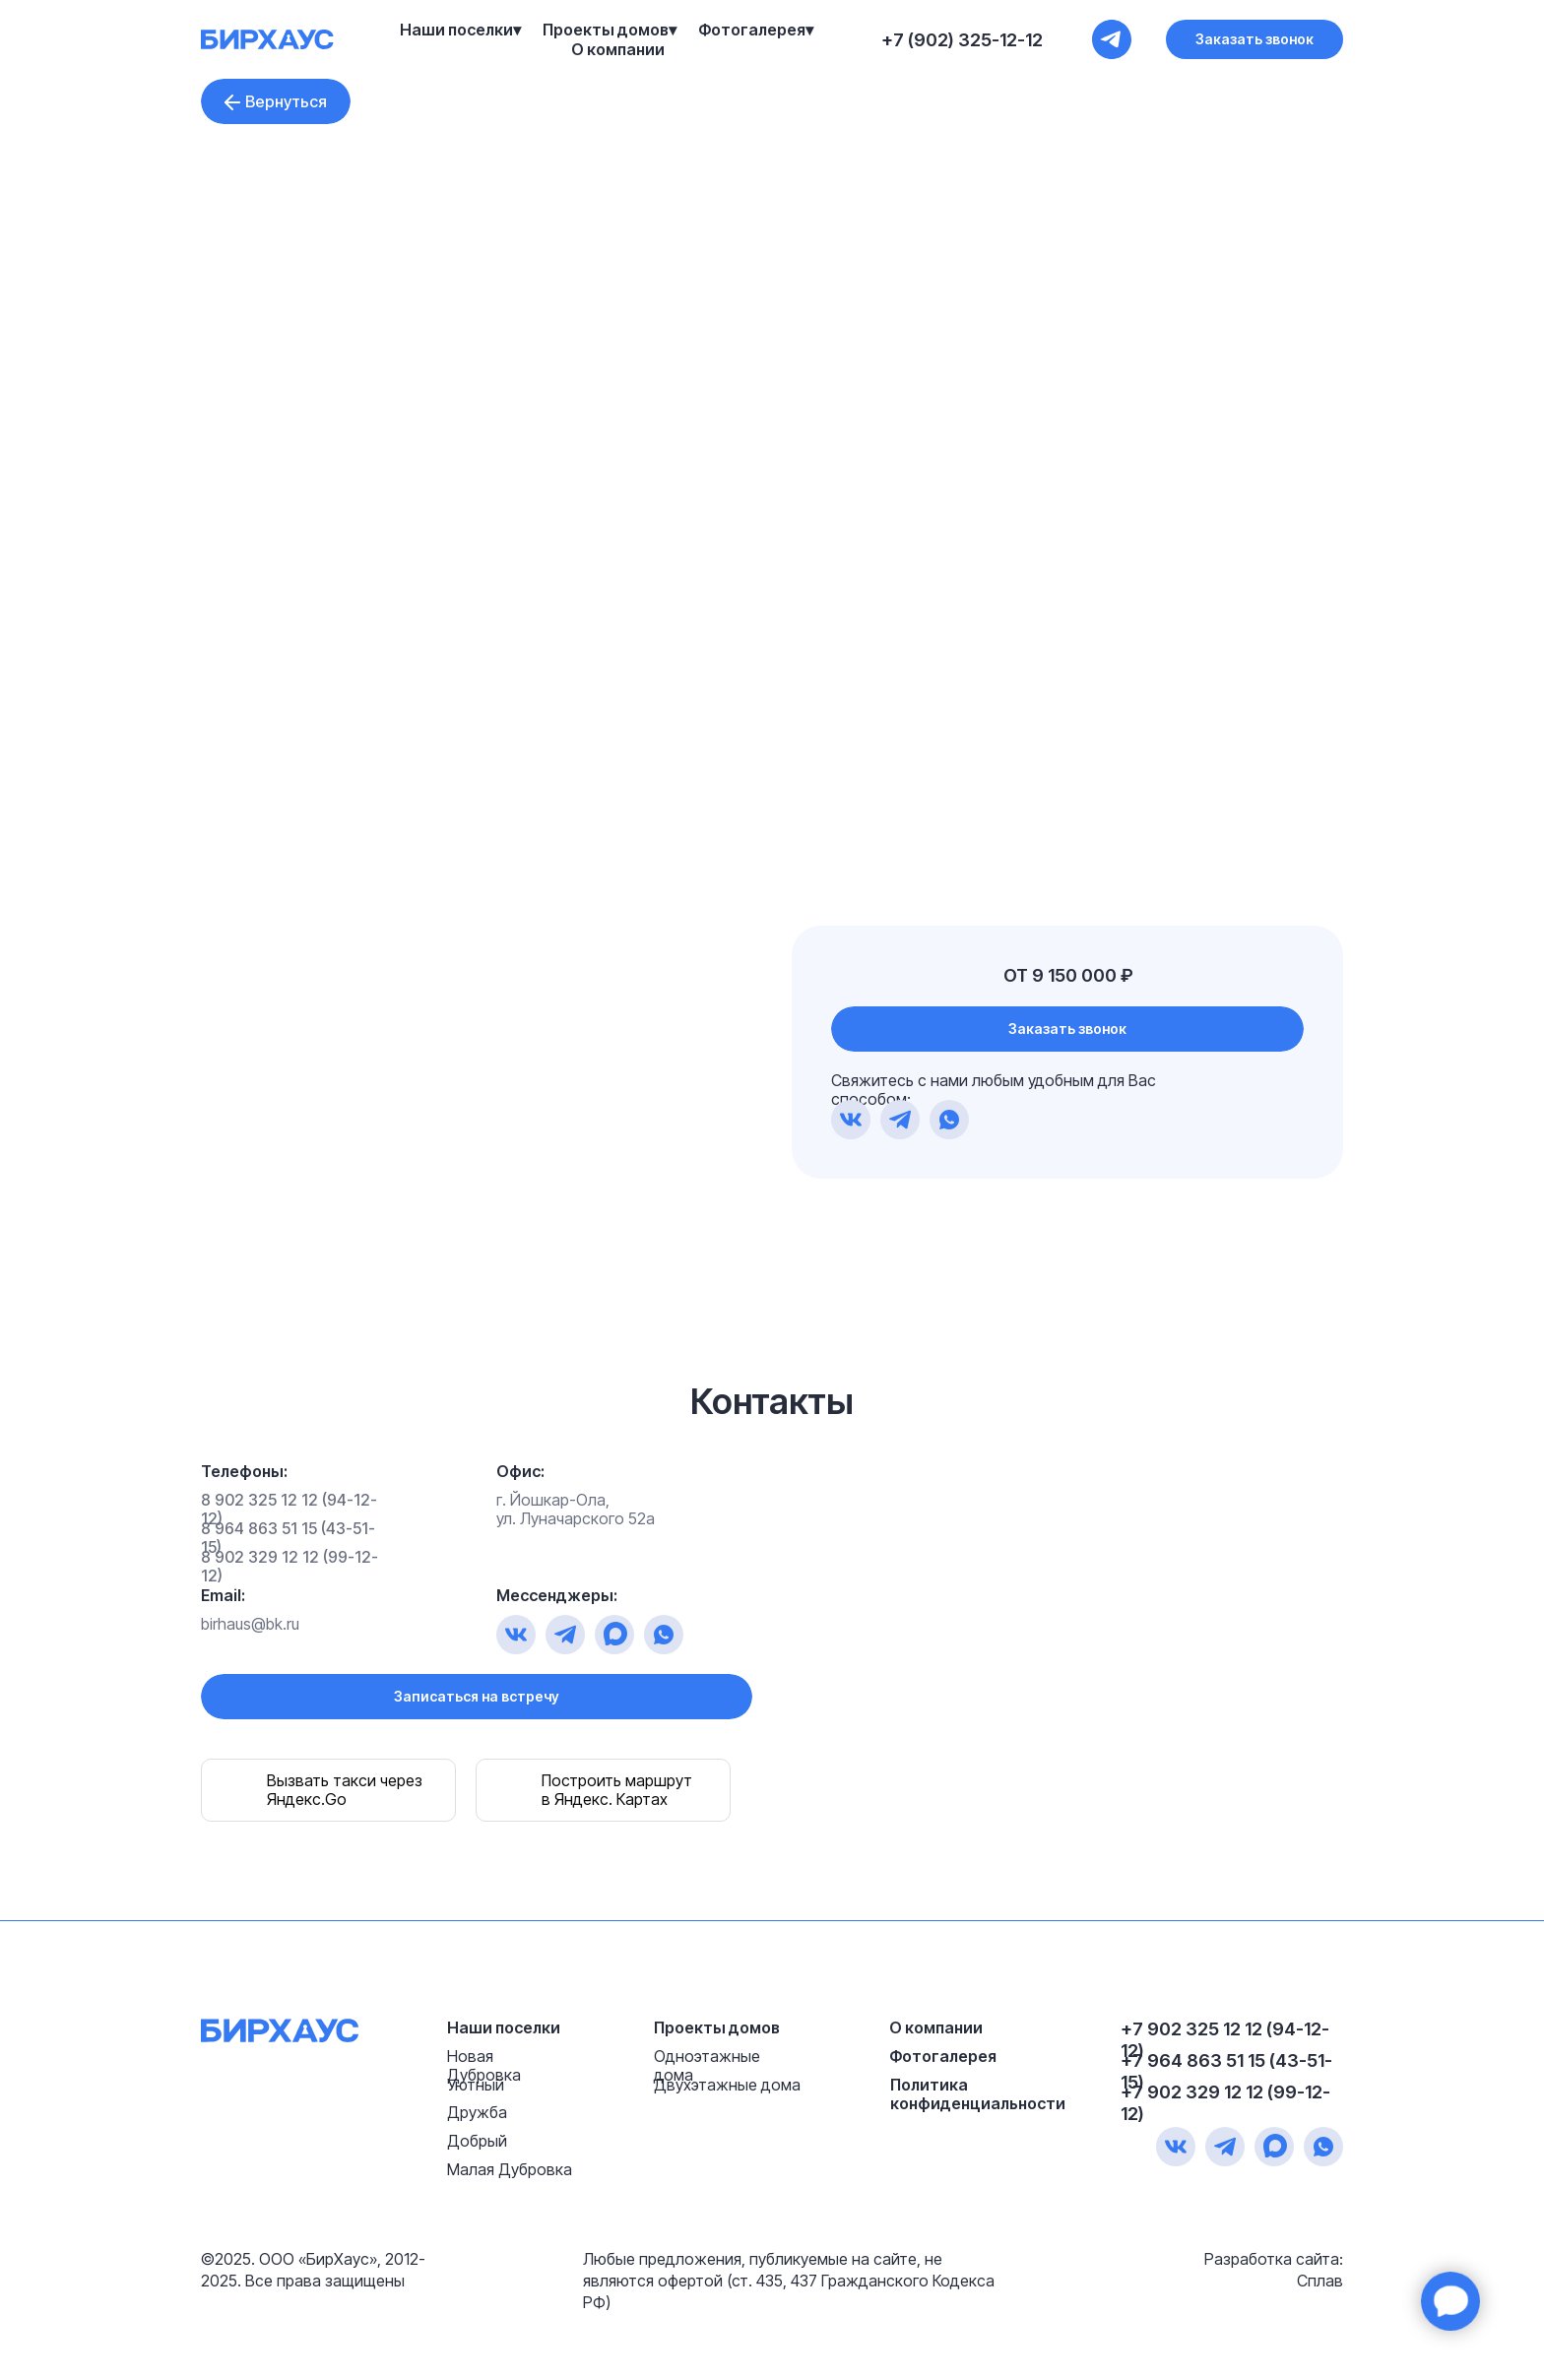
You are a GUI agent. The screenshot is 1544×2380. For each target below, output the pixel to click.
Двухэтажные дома (727, 2084)
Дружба (477, 2112)
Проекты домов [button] (606, 29)
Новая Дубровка (484, 2065)
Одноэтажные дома (707, 2065)
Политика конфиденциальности (977, 2094)
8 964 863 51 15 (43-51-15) (288, 1537)
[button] (1254, 39)
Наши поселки (503, 2027)
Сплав (1320, 2280)
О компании (618, 49)
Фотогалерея (943, 2056)
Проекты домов (717, 2027)
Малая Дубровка (509, 2169)
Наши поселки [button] (456, 29)
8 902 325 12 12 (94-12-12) (289, 1509)
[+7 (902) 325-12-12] (1111, 39)
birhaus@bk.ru (250, 1624)
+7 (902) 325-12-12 (962, 40)
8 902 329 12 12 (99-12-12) (289, 1566)
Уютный (475, 2084)
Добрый (477, 2141)
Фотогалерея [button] (751, 29)
